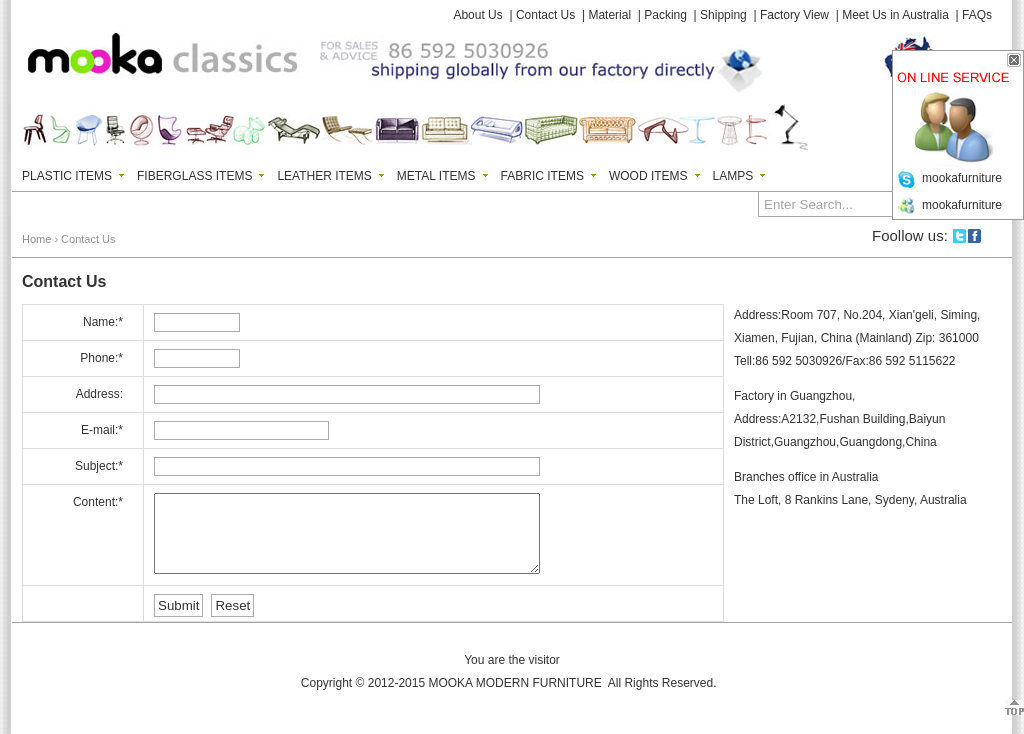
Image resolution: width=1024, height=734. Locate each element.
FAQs (977, 15)
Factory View (794, 15)
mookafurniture (962, 178)
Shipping (723, 15)
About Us (477, 15)
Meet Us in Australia (895, 15)
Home (36, 239)
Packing (665, 15)
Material (609, 15)
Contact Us (545, 15)
